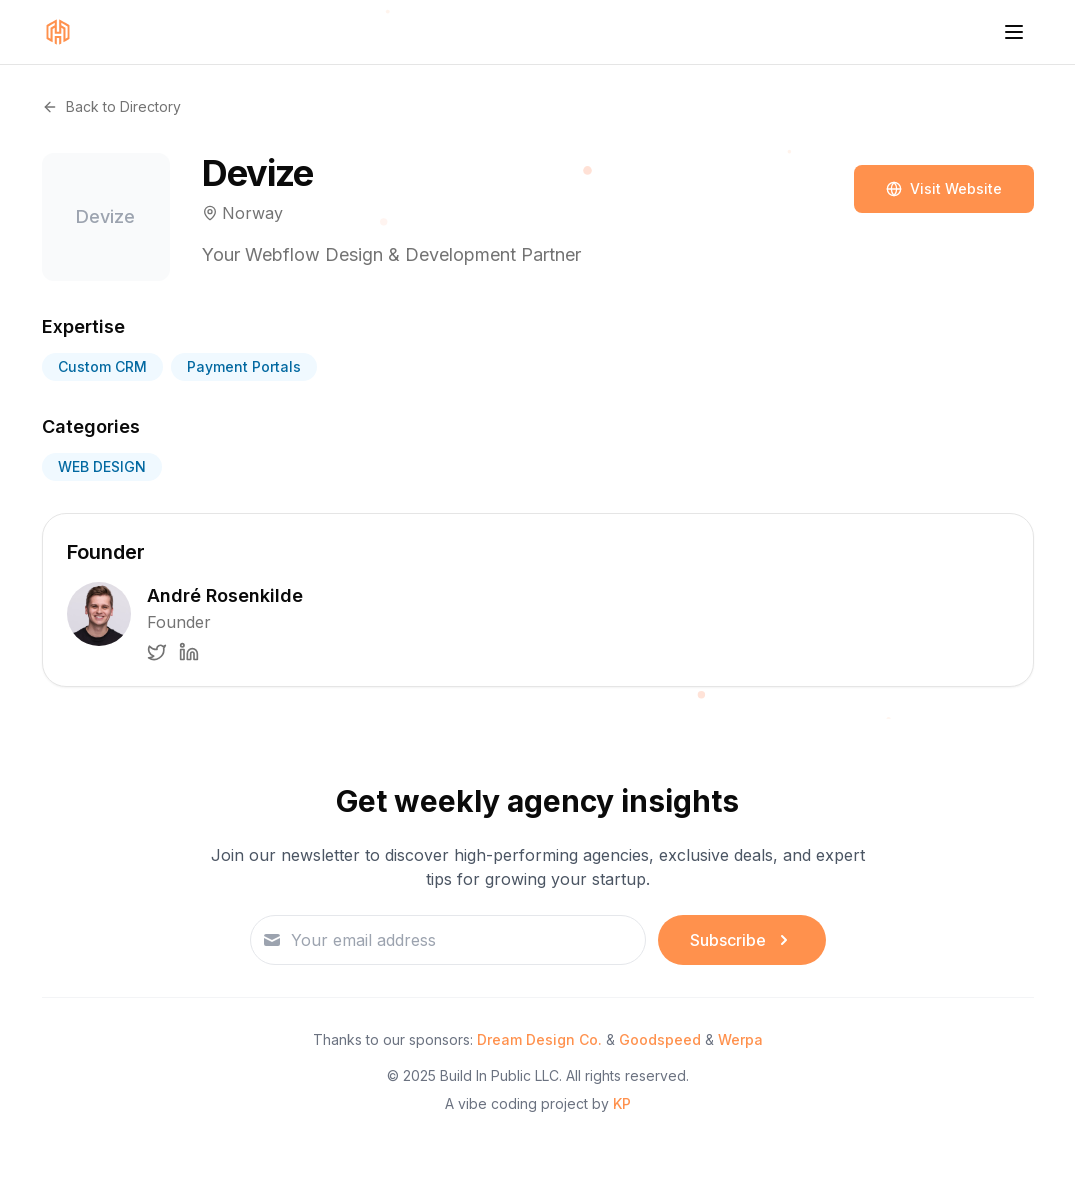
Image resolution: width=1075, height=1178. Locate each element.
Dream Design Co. (539, 1039)
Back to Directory (111, 106)
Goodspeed (660, 1039)
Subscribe (742, 940)
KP (622, 1103)
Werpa (740, 1039)
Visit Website (944, 188)
